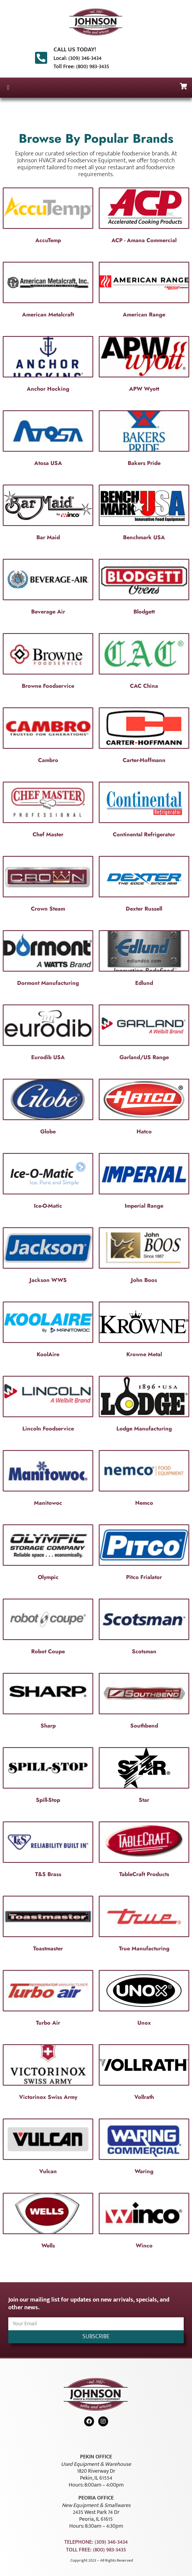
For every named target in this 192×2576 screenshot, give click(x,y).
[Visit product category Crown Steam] (48, 885)
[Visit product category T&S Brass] (48, 1851)
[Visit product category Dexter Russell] (144, 885)
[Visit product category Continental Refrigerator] (144, 811)
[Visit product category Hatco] (144, 1108)
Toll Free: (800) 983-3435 (81, 66)
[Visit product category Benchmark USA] (144, 514)
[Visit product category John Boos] (144, 1256)
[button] (8, 87)
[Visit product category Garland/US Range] (144, 1034)
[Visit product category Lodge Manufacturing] (144, 1405)
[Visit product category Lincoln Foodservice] (48, 1405)
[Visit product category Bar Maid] (48, 514)
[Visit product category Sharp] (48, 1702)
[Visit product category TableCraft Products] (144, 1851)
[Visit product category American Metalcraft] (48, 291)
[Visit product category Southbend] (144, 1702)
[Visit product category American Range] (144, 291)
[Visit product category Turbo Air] (48, 1999)
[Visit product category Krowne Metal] (144, 1331)
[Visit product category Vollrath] (144, 2073)
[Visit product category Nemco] (144, 1479)
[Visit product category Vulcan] (48, 2148)
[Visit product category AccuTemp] (48, 217)
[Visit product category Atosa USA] (48, 439)
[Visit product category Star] (144, 1776)
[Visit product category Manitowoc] (48, 1479)
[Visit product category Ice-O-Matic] (48, 1182)
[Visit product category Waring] (144, 2148)
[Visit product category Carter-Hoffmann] (144, 736)
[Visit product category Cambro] (48, 736)
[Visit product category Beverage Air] (48, 588)
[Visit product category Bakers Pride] (144, 439)
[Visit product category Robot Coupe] (48, 1628)
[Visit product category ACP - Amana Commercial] (144, 217)
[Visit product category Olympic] (48, 1553)
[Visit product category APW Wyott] (144, 365)
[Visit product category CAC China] (144, 662)
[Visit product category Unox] (144, 1999)
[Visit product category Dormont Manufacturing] (48, 959)
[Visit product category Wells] (48, 2222)
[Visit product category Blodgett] (144, 588)
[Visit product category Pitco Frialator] (144, 1553)
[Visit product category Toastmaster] (48, 1925)
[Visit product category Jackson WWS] (48, 1256)
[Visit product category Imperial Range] (144, 1182)
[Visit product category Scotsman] (144, 1628)
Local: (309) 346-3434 (78, 58)
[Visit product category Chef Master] (48, 811)
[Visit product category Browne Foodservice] (48, 662)
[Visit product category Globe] (48, 1108)
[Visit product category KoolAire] (48, 1331)
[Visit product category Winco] (144, 2222)
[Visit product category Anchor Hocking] (48, 365)
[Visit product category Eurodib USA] (48, 1034)
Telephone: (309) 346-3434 (96, 2542)
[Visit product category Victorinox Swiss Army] (48, 2073)
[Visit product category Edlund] (144, 959)
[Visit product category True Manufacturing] (144, 1925)
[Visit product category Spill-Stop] (48, 1776)
